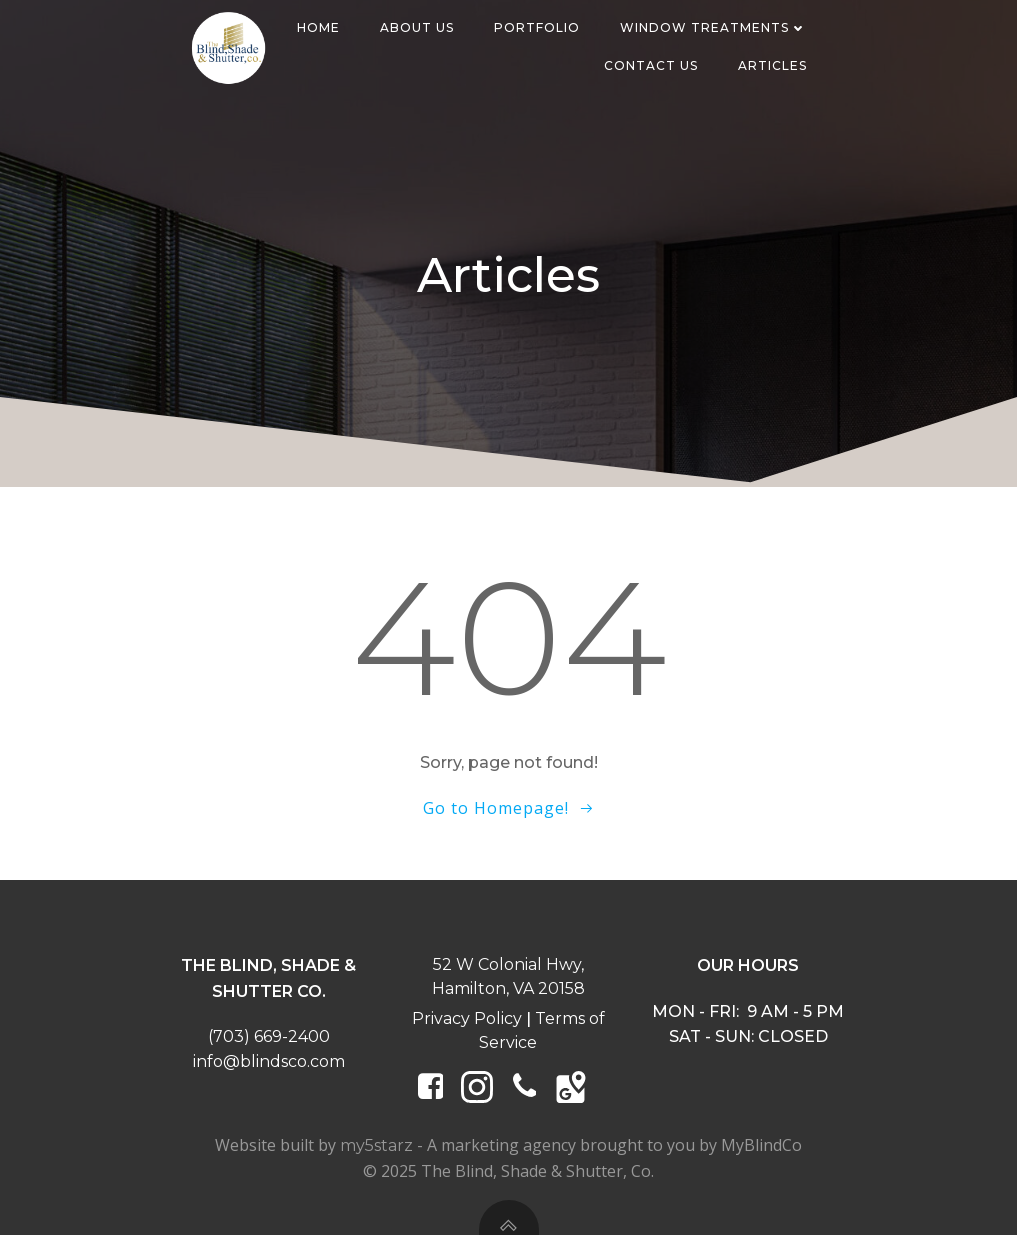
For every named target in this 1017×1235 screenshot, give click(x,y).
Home (318, 27)
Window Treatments (713, 27)
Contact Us (651, 65)
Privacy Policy (467, 1018)
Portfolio (537, 27)
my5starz (376, 1145)
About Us (417, 27)
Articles (772, 65)
